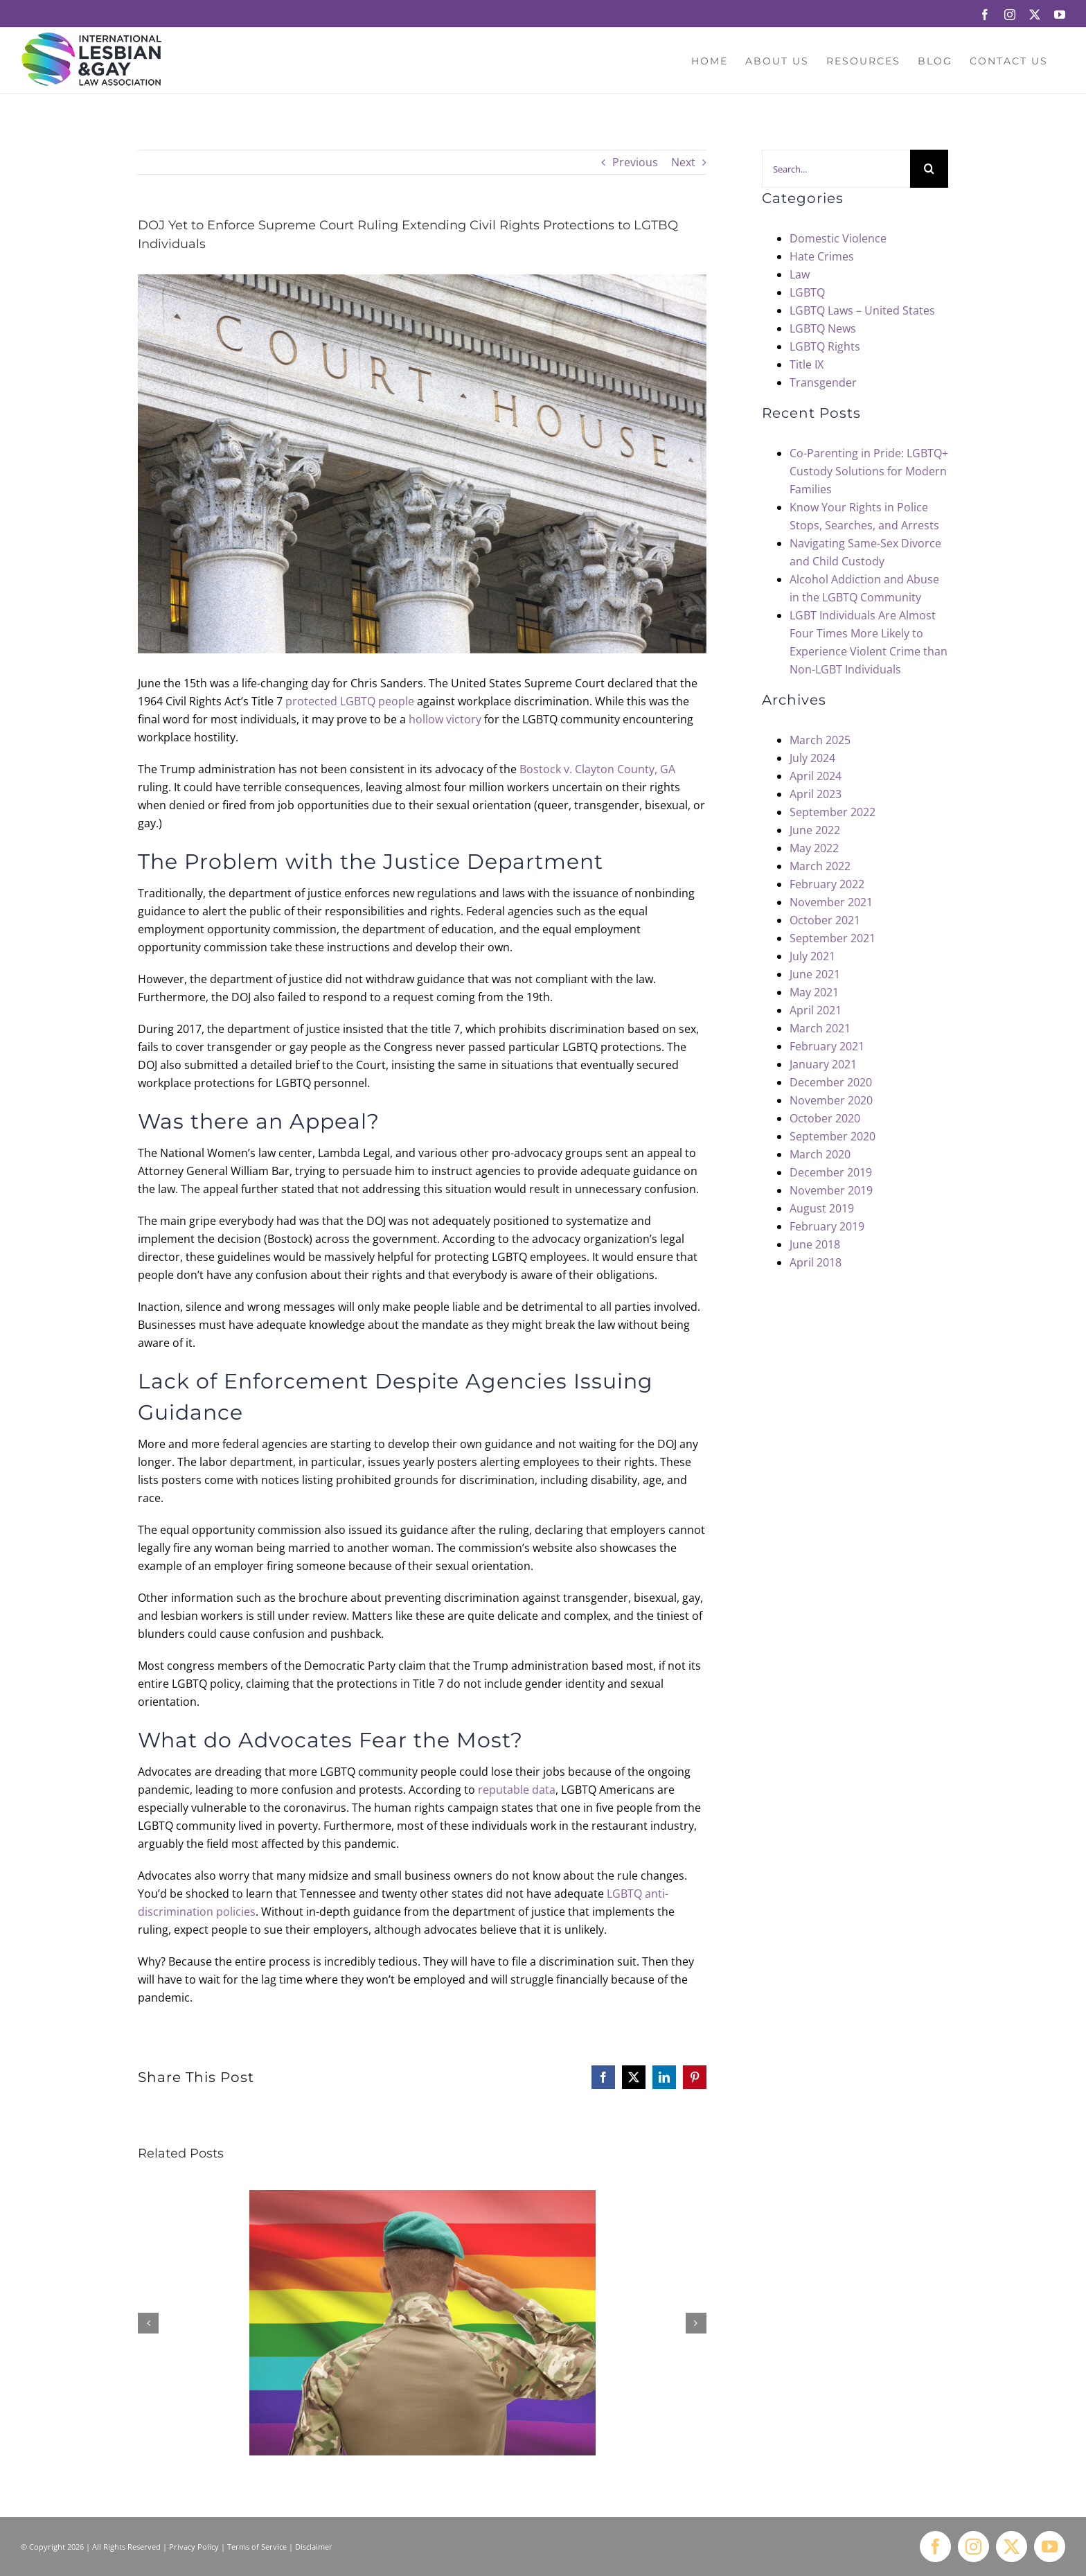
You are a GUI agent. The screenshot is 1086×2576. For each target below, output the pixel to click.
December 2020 (831, 1082)
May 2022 (814, 848)
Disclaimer (313, 2546)
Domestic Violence (838, 238)
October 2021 (825, 920)
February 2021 (827, 1046)
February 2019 (827, 1226)
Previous (635, 162)
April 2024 (816, 776)
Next (683, 162)
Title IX (807, 364)
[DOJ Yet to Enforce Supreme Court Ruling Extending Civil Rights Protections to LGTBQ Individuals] (422, 463)
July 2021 (812, 956)
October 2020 (825, 1118)
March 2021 (820, 1028)
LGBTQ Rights (825, 346)
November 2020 (831, 1100)
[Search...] (836, 169)
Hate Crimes (822, 256)
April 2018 (816, 1262)
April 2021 (816, 1010)
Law (800, 274)
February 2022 (827, 884)
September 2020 (832, 1136)
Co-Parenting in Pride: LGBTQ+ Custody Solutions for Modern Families (869, 471)
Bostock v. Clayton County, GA (597, 769)
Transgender (823, 382)
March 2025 (820, 740)
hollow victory (445, 719)
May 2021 (814, 992)
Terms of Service (257, 2546)
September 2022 (832, 812)
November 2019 (831, 1190)
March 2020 (820, 1154)
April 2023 (816, 794)
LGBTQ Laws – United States (862, 310)
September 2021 (832, 938)
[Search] (929, 169)
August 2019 (822, 1208)
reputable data (516, 1789)
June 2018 (815, 1244)
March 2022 (820, 866)
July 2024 (812, 758)
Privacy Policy (194, 2546)
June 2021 (815, 974)
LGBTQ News (823, 328)
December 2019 (831, 1172)
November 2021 (831, 902)
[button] (148, 2323)
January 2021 (823, 1064)
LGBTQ (807, 292)
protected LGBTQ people (349, 701)
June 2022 (815, 830)
